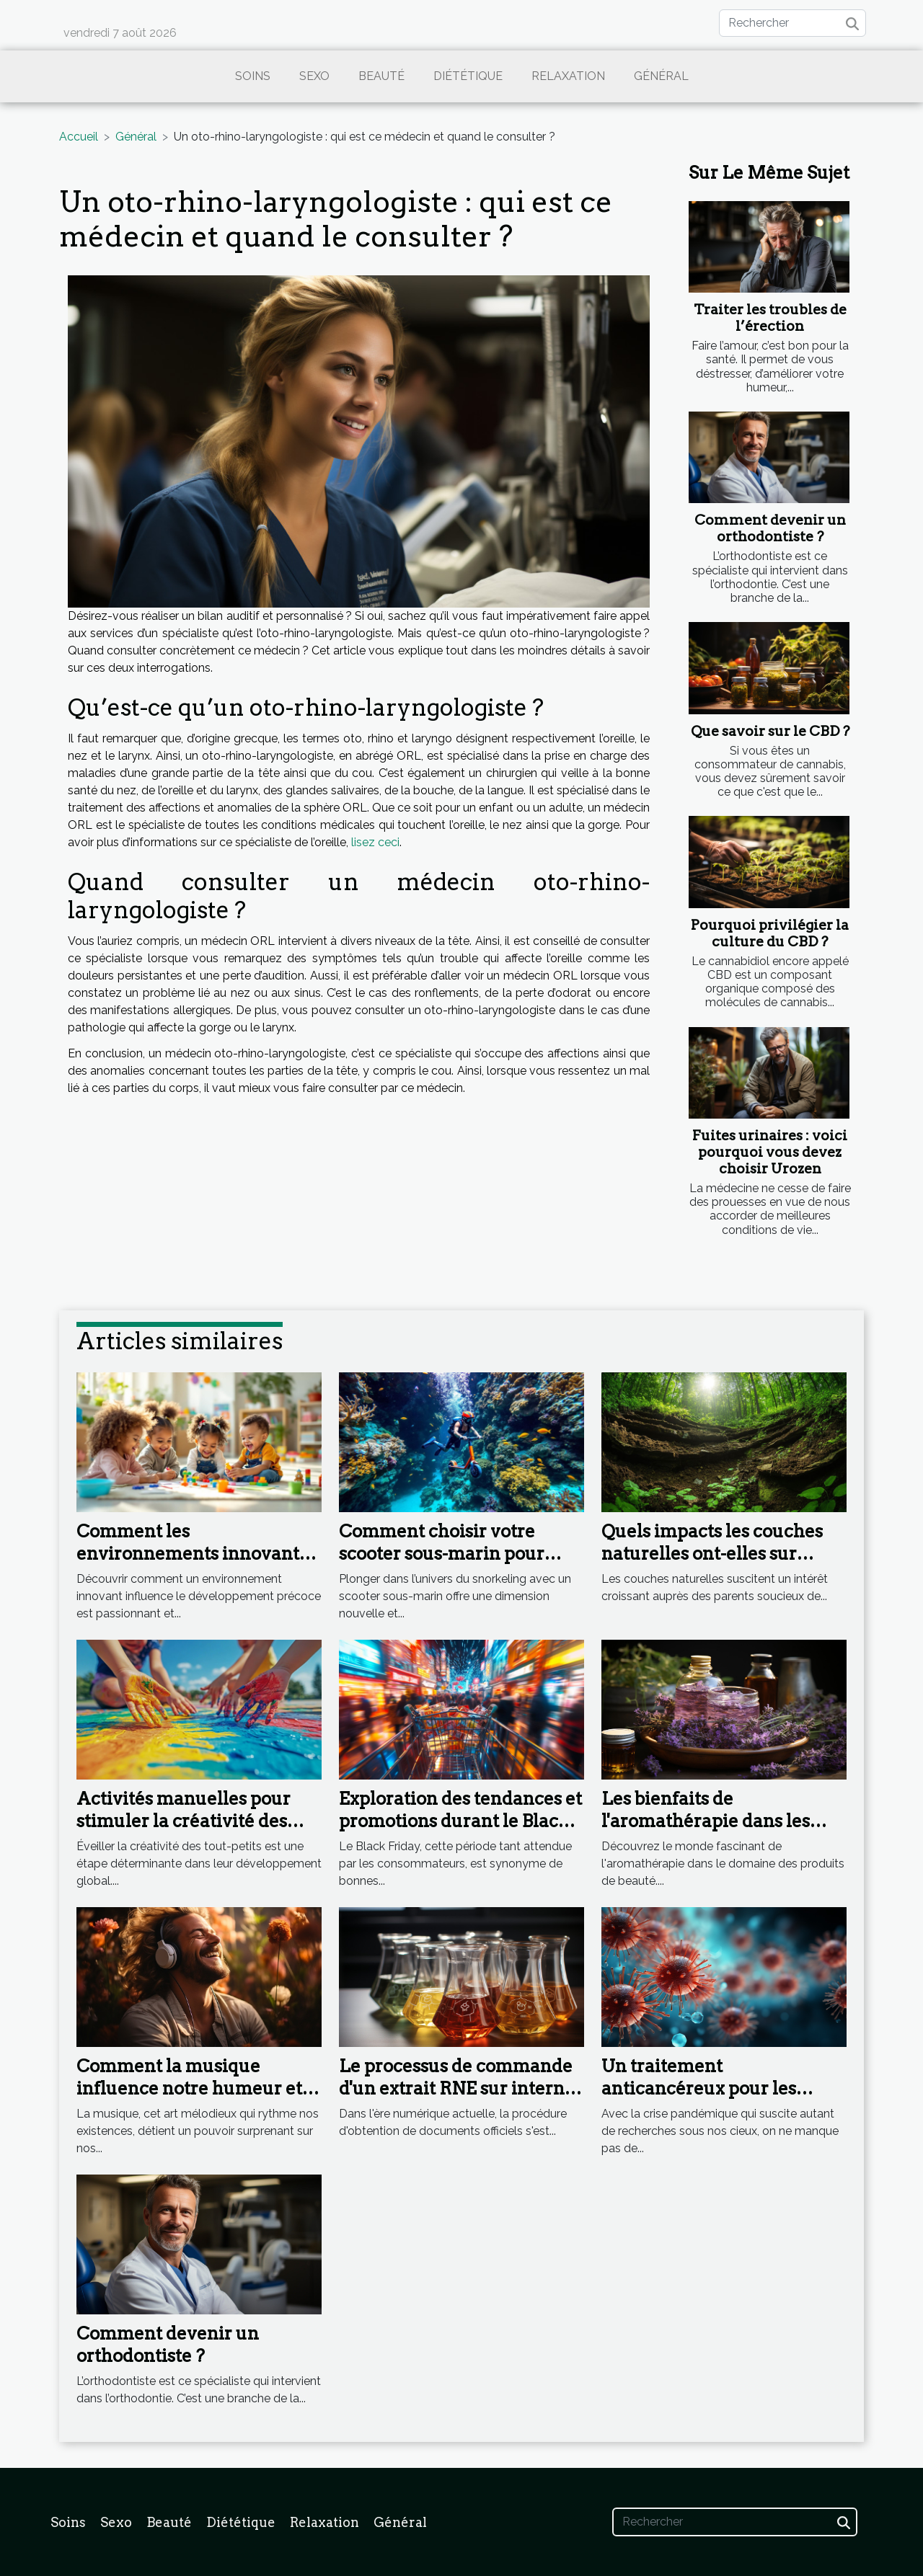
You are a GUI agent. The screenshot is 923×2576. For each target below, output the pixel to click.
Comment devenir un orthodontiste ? (770, 528)
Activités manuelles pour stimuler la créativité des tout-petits (183, 1820)
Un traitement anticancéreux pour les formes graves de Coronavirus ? (698, 2099)
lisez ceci (375, 842)
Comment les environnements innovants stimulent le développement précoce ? (196, 1564)
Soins (252, 76)
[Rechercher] (792, 23)
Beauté (381, 76)
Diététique (468, 76)
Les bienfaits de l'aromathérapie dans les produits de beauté (705, 1820)
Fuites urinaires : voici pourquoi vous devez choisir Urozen (769, 1152)
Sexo (314, 76)
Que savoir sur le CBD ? (770, 731)
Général (661, 76)
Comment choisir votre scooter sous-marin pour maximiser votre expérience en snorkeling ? (458, 1564)
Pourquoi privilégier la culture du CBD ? (770, 933)
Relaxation (568, 76)
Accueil (78, 136)
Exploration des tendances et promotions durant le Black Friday (460, 1820)
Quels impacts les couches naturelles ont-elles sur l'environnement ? (712, 1553)
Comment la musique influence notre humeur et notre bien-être (189, 2088)
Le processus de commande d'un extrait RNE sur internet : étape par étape (460, 2088)
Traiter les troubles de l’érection (770, 317)
